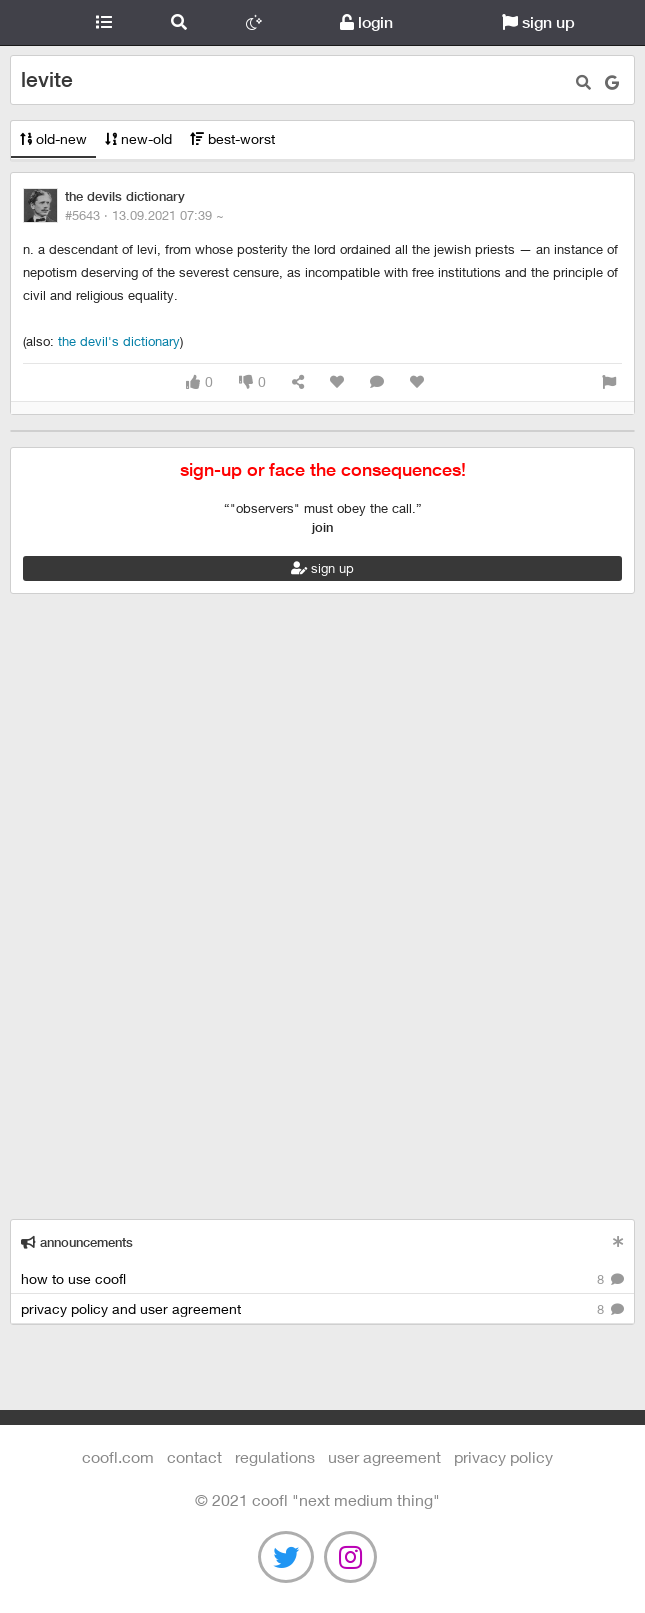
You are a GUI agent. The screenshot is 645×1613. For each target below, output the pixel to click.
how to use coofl (322, 1279)
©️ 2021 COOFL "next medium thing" (317, 1499)
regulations (275, 1456)
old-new (53, 138)
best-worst (232, 138)
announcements (77, 1242)
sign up (538, 22)
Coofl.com (33, 23)
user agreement (384, 1456)
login (366, 22)
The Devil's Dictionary (119, 341)
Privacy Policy (503, 1456)
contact (194, 1456)
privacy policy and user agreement (322, 1309)
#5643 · (144, 215)
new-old (138, 138)
